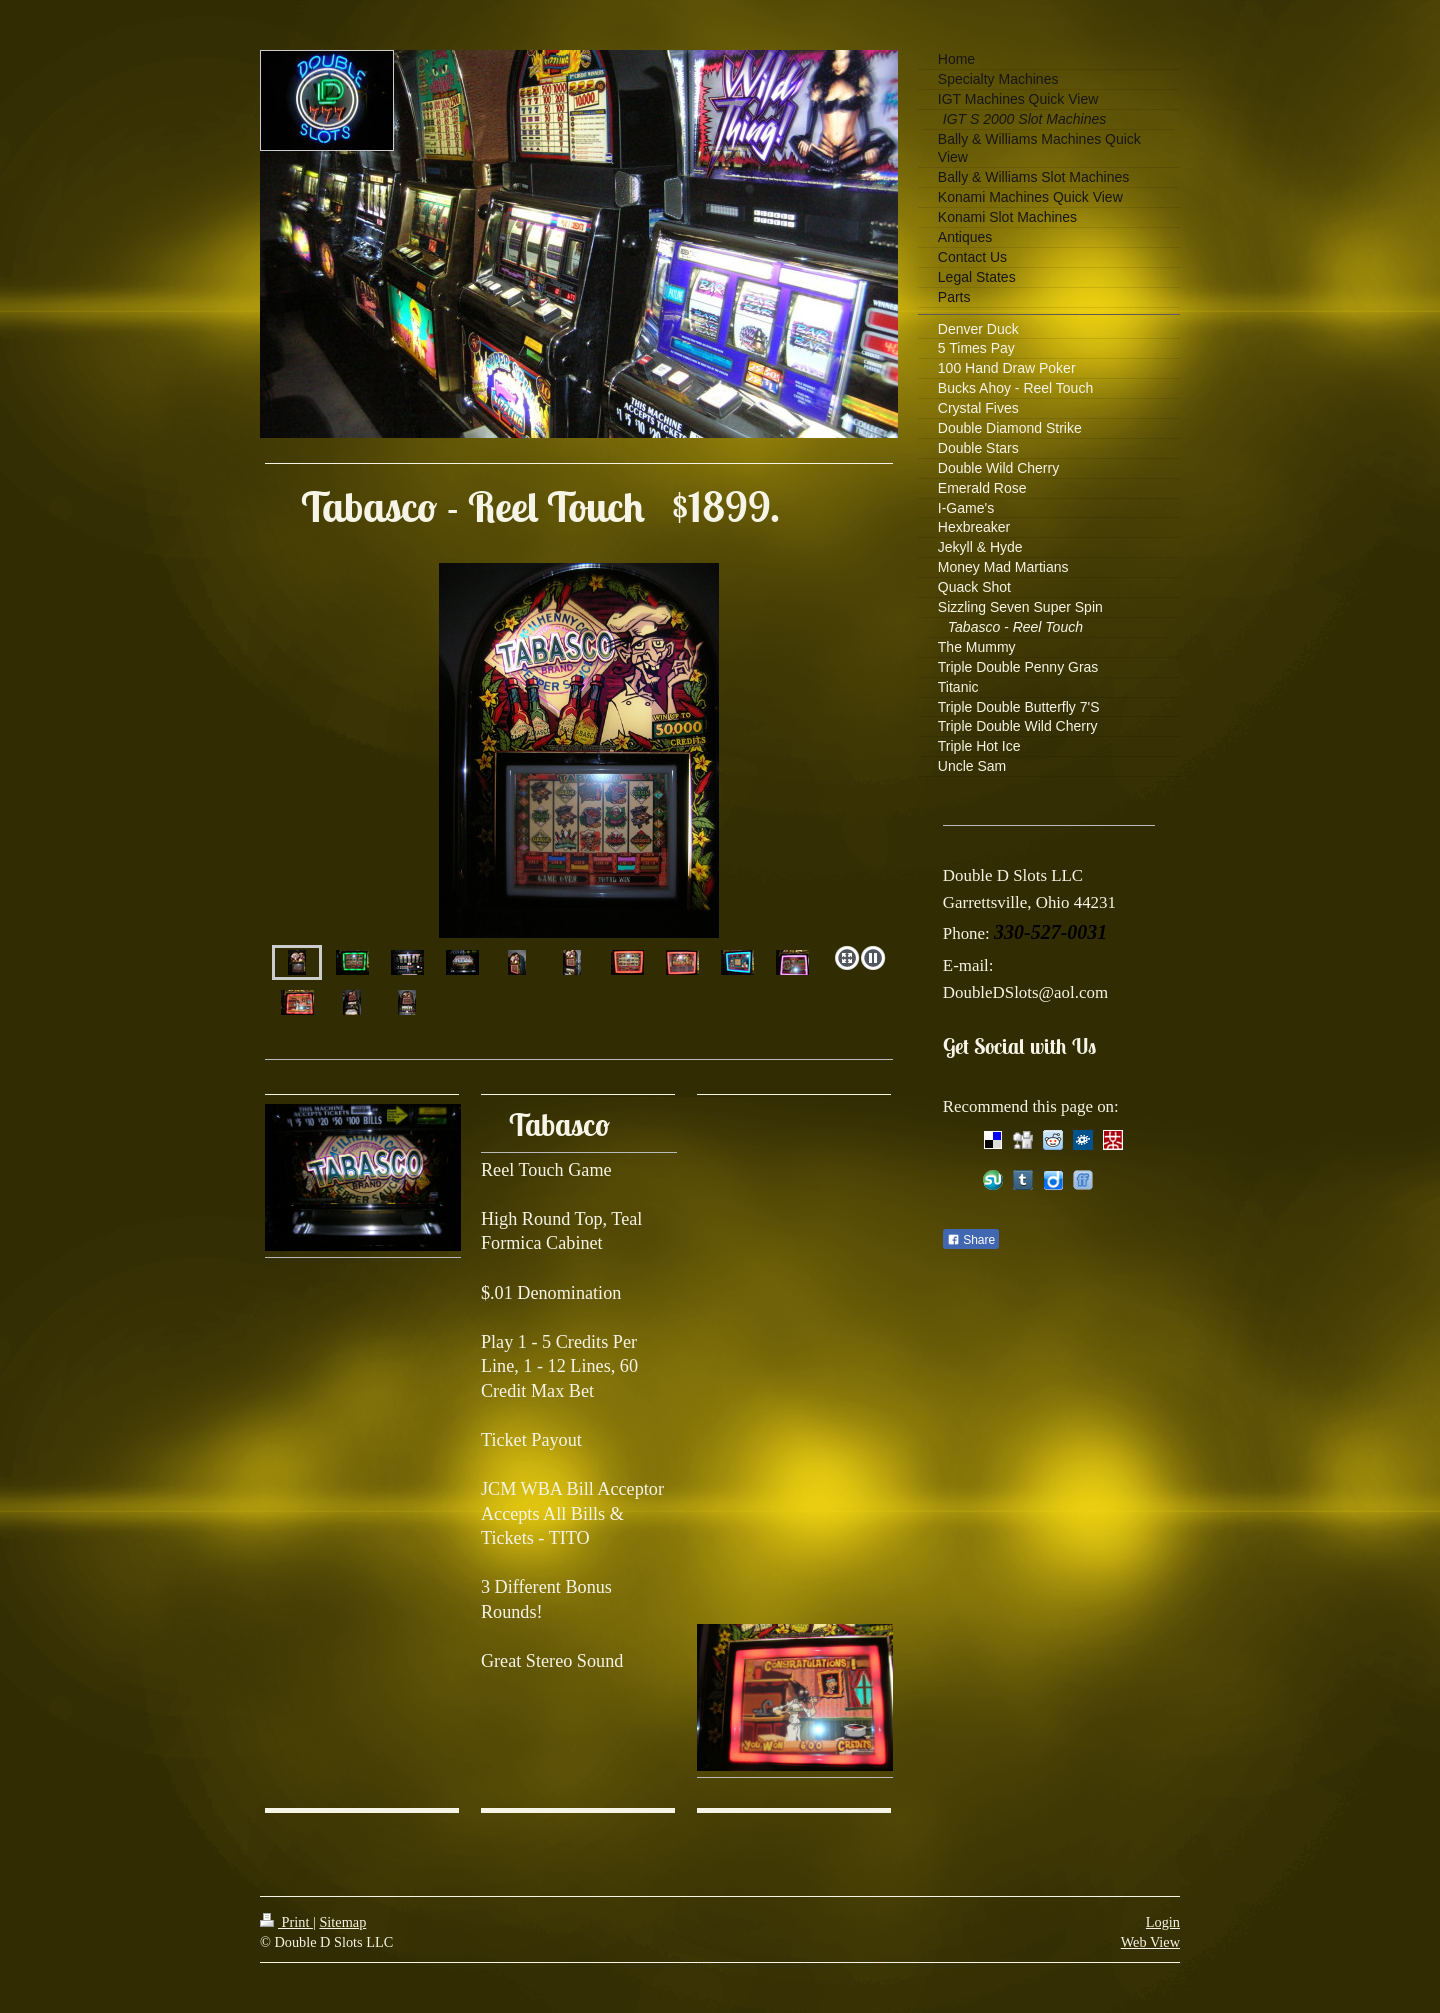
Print (286, 1922)
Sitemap (342, 1922)
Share (971, 1240)
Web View (1150, 1942)
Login (1163, 1922)
